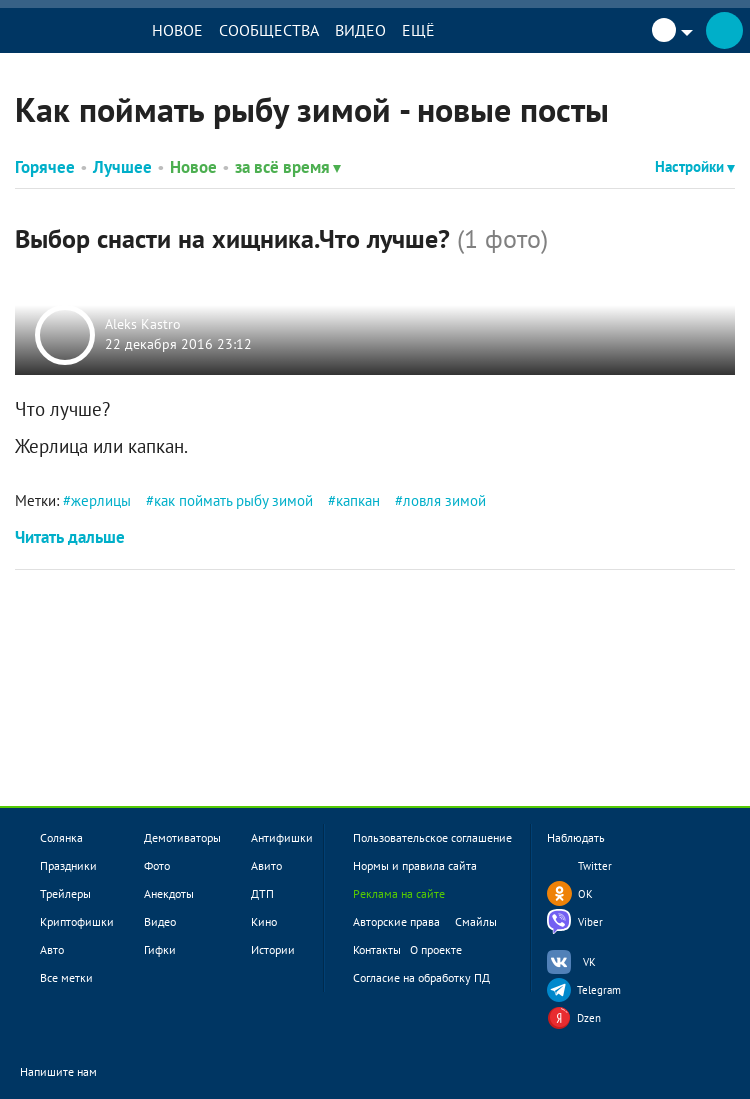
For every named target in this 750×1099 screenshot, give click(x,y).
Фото (157, 865)
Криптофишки (77, 921)
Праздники (68, 865)
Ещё (418, 30)
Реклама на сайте (399, 893)
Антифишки (282, 837)
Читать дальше (70, 537)
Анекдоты (169, 893)
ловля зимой (444, 500)
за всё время (288, 167)
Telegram (599, 990)
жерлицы (101, 500)
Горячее (45, 167)
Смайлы (476, 921)
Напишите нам (71, 1073)
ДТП (262, 893)
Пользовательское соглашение (432, 837)
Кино (264, 921)
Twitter (595, 866)
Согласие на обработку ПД (421, 977)
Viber (590, 922)
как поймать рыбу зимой (233, 500)
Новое (177, 30)
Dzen (589, 1018)
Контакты (377, 949)
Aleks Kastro (143, 325)
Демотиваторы (182, 837)
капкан (358, 500)
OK (585, 894)
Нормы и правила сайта (415, 865)
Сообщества (269, 30)
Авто (52, 949)
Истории (273, 949)
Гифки (160, 949)
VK (589, 962)
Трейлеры (65, 893)
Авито (266, 865)
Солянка (61, 837)
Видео (360, 30)
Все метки (66, 977)
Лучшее (122, 167)
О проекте (436, 949)
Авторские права (396, 921)
